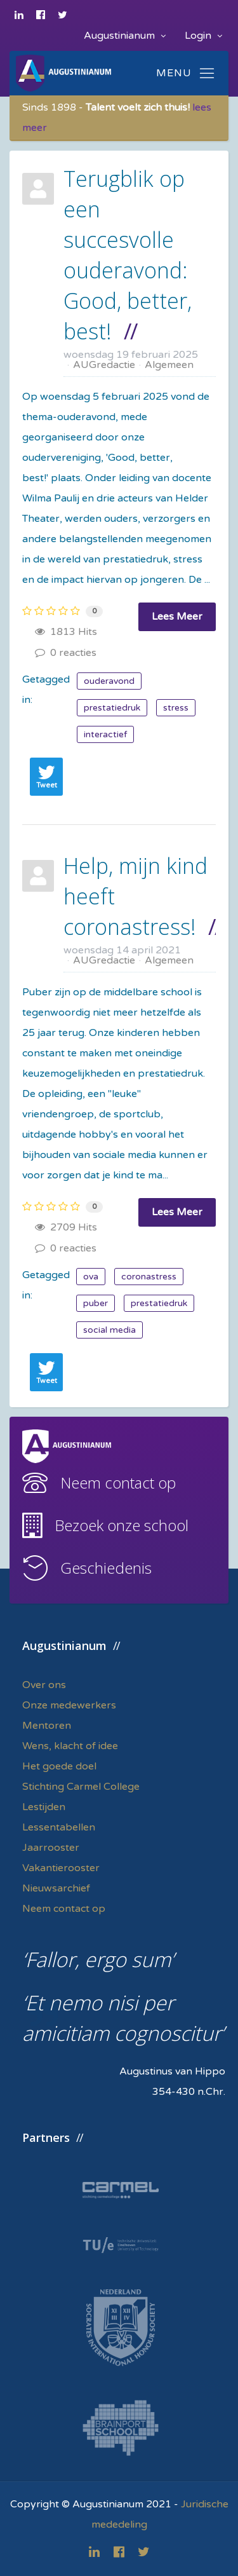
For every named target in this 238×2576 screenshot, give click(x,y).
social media (109, 1330)
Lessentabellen (58, 1827)
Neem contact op (118, 1482)
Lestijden (43, 1807)
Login (203, 35)
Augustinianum (125, 35)
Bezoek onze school (121, 1525)
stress (175, 707)
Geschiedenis (106, 1567)
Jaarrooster (50, 1847)
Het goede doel (59, 1766)
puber (95, 1303)
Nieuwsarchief (56, 1888)
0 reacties (65, 652)
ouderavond (109, 681)
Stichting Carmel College (81, 1786)
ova (90, 1276)
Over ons (44, 1685)
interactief (105, 734)
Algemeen (169, 365)
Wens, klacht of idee (70, 1746)
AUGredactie (104, 364)
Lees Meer (177, 616)
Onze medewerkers (69, 1705)
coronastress (148, 1276)
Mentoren (46, 1725)
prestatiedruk (112, 707)
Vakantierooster (61, 1868)
